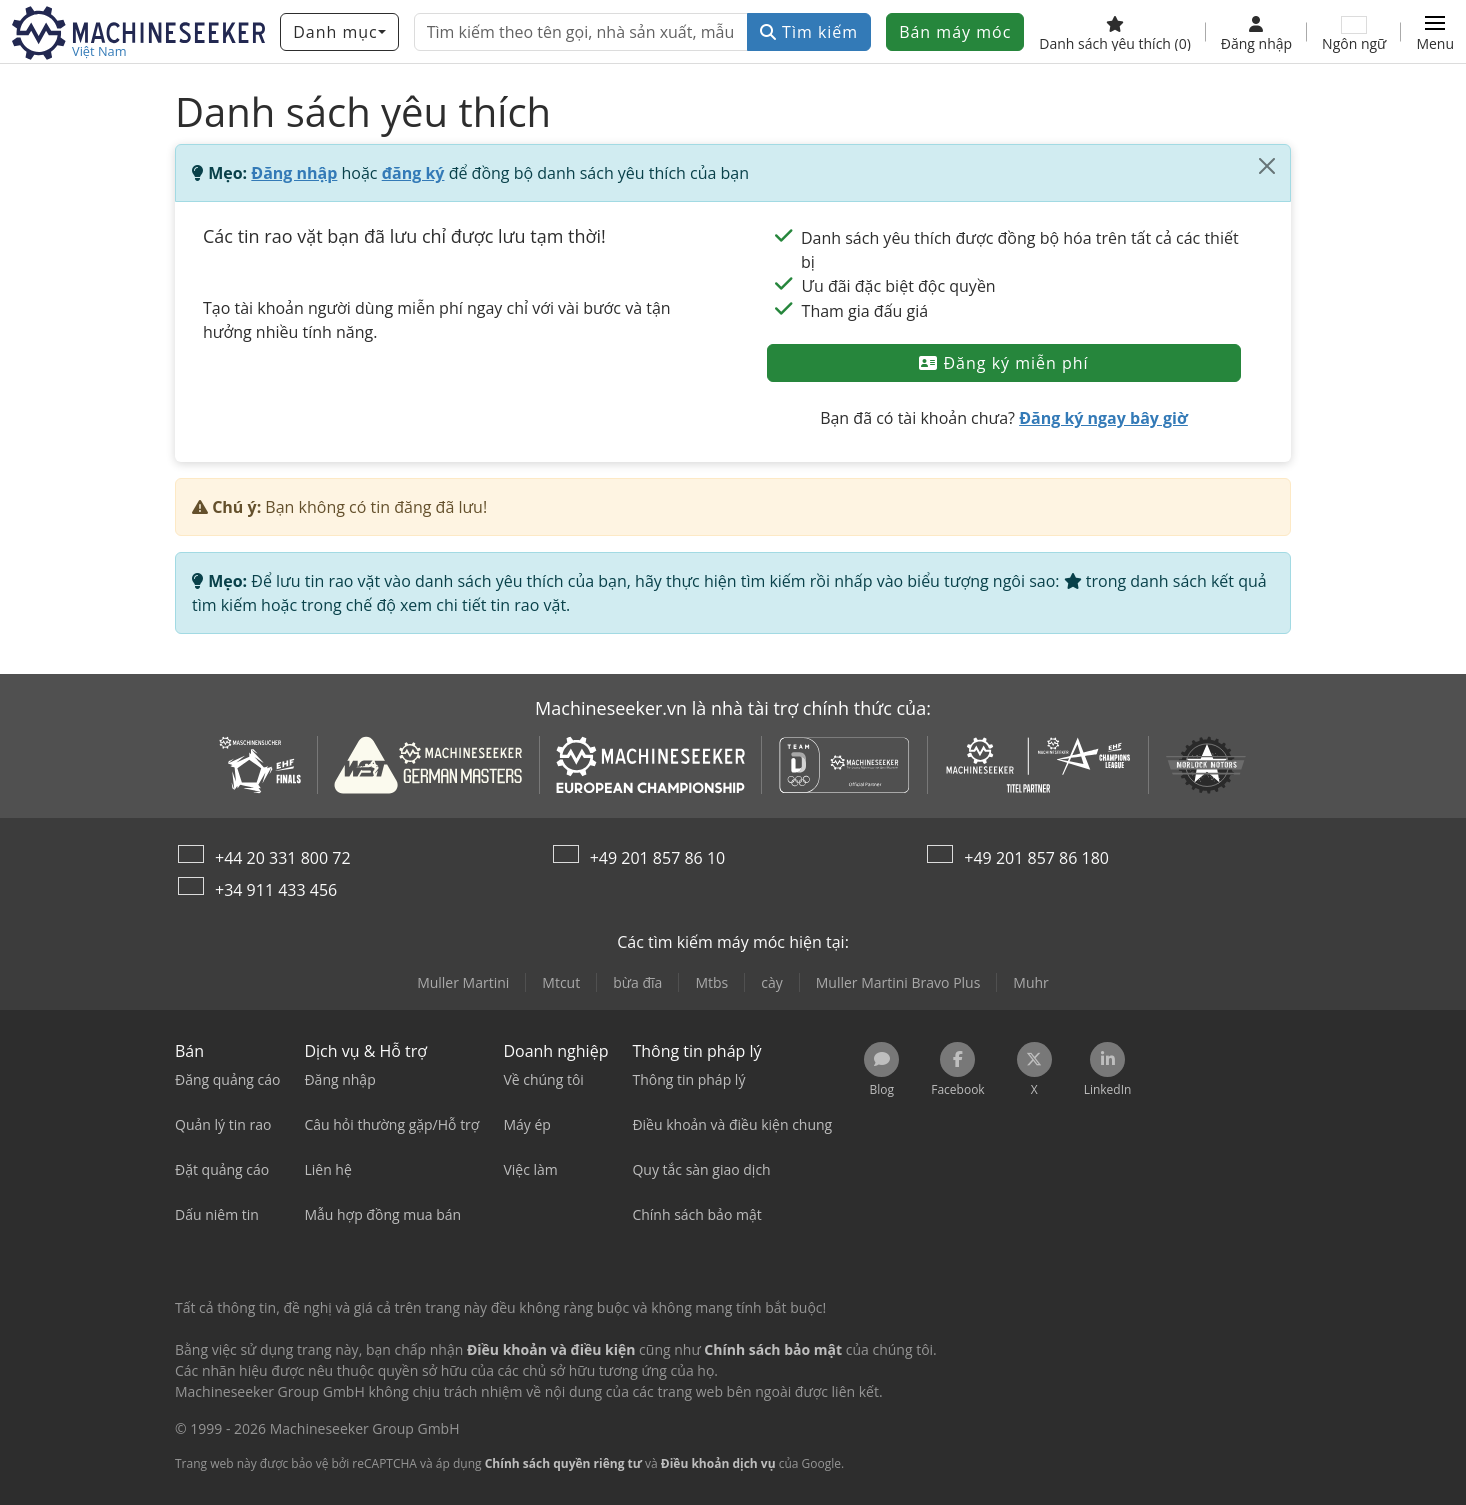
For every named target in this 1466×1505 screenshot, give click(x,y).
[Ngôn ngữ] (1354, 32)
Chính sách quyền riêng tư (563, 1463)
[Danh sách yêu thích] (1115, 32)
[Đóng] (1267, 166)
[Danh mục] (339, 32)
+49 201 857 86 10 (658, 858)
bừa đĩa (637, 982)
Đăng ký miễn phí (1003, 363)
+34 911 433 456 (276, 890)
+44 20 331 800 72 (283, 858)
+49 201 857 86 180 (1036, 858)
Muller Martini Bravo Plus (898, 982)
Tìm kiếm (809, 32)
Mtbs (711, 982)
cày (772, 982)
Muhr (1031, 982)
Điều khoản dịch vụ (718, 1463)
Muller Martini (463, 982)
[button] (1435, 32)
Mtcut (561, 982)
